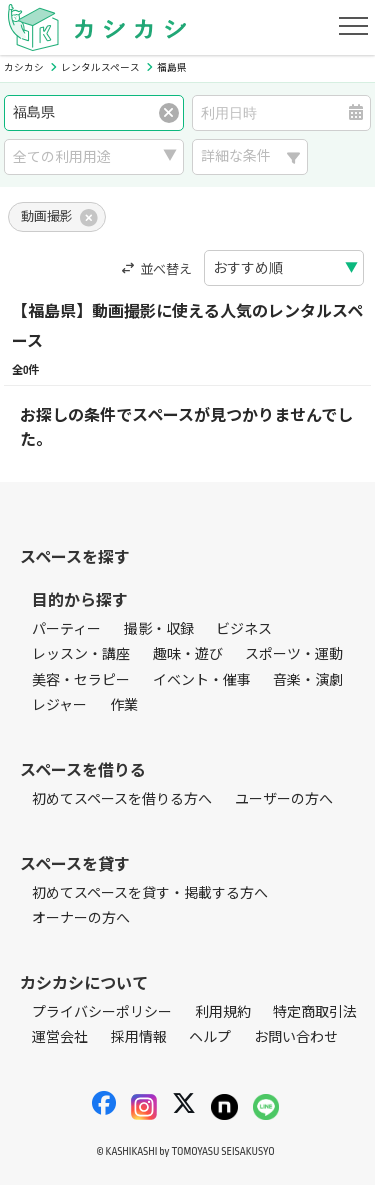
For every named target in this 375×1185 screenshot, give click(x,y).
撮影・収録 (159, 629)
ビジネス (244, 629)
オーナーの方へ (81, 918)
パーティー (66, 629)
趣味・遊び (188, 654)
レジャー (59, 705)
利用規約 (223, 1012)
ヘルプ (210, 1037)
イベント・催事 (202, 680)
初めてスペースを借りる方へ (122, 799)
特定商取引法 (315, 1012)
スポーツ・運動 (294, 654)
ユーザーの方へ (284, 799)
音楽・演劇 (308, 680)
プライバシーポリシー (102, 1012)
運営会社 (60, 1037)
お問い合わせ (296, 1037)
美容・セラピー (81, 680)
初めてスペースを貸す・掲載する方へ (150, 893)
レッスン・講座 (81, 654)
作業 (124, 705)
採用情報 (139, 1037)
